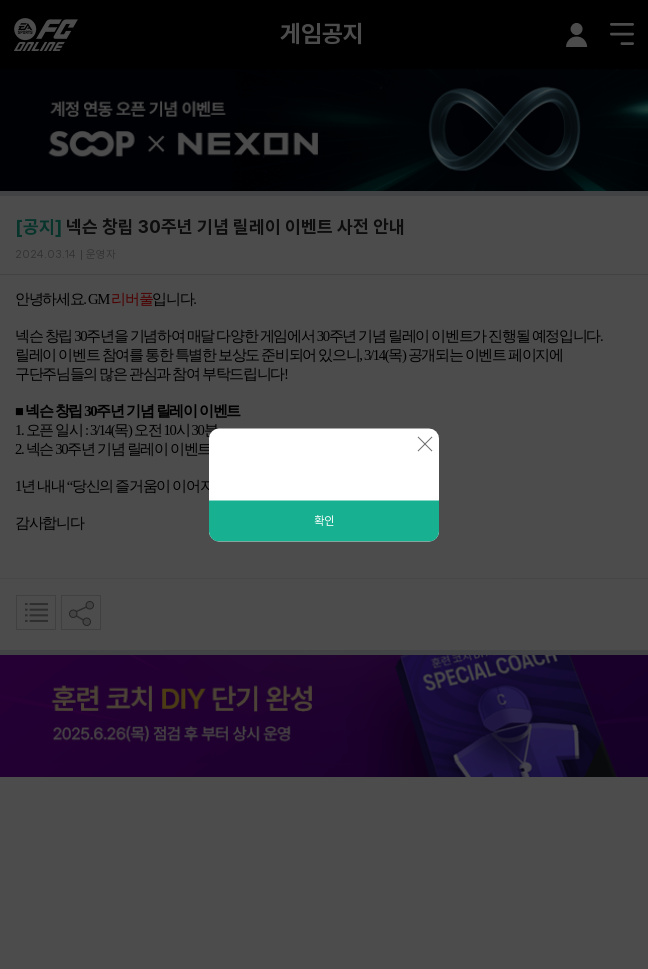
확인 (324, 520)
